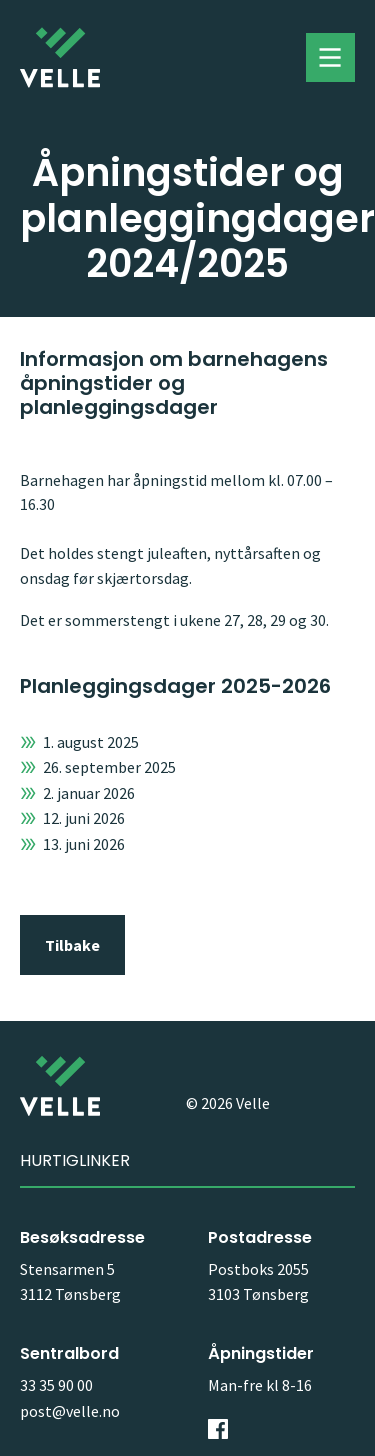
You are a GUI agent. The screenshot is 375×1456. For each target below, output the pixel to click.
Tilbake (72, 945)
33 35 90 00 (56, 1385)
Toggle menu (330, 58)
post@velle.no (70, 1411)
